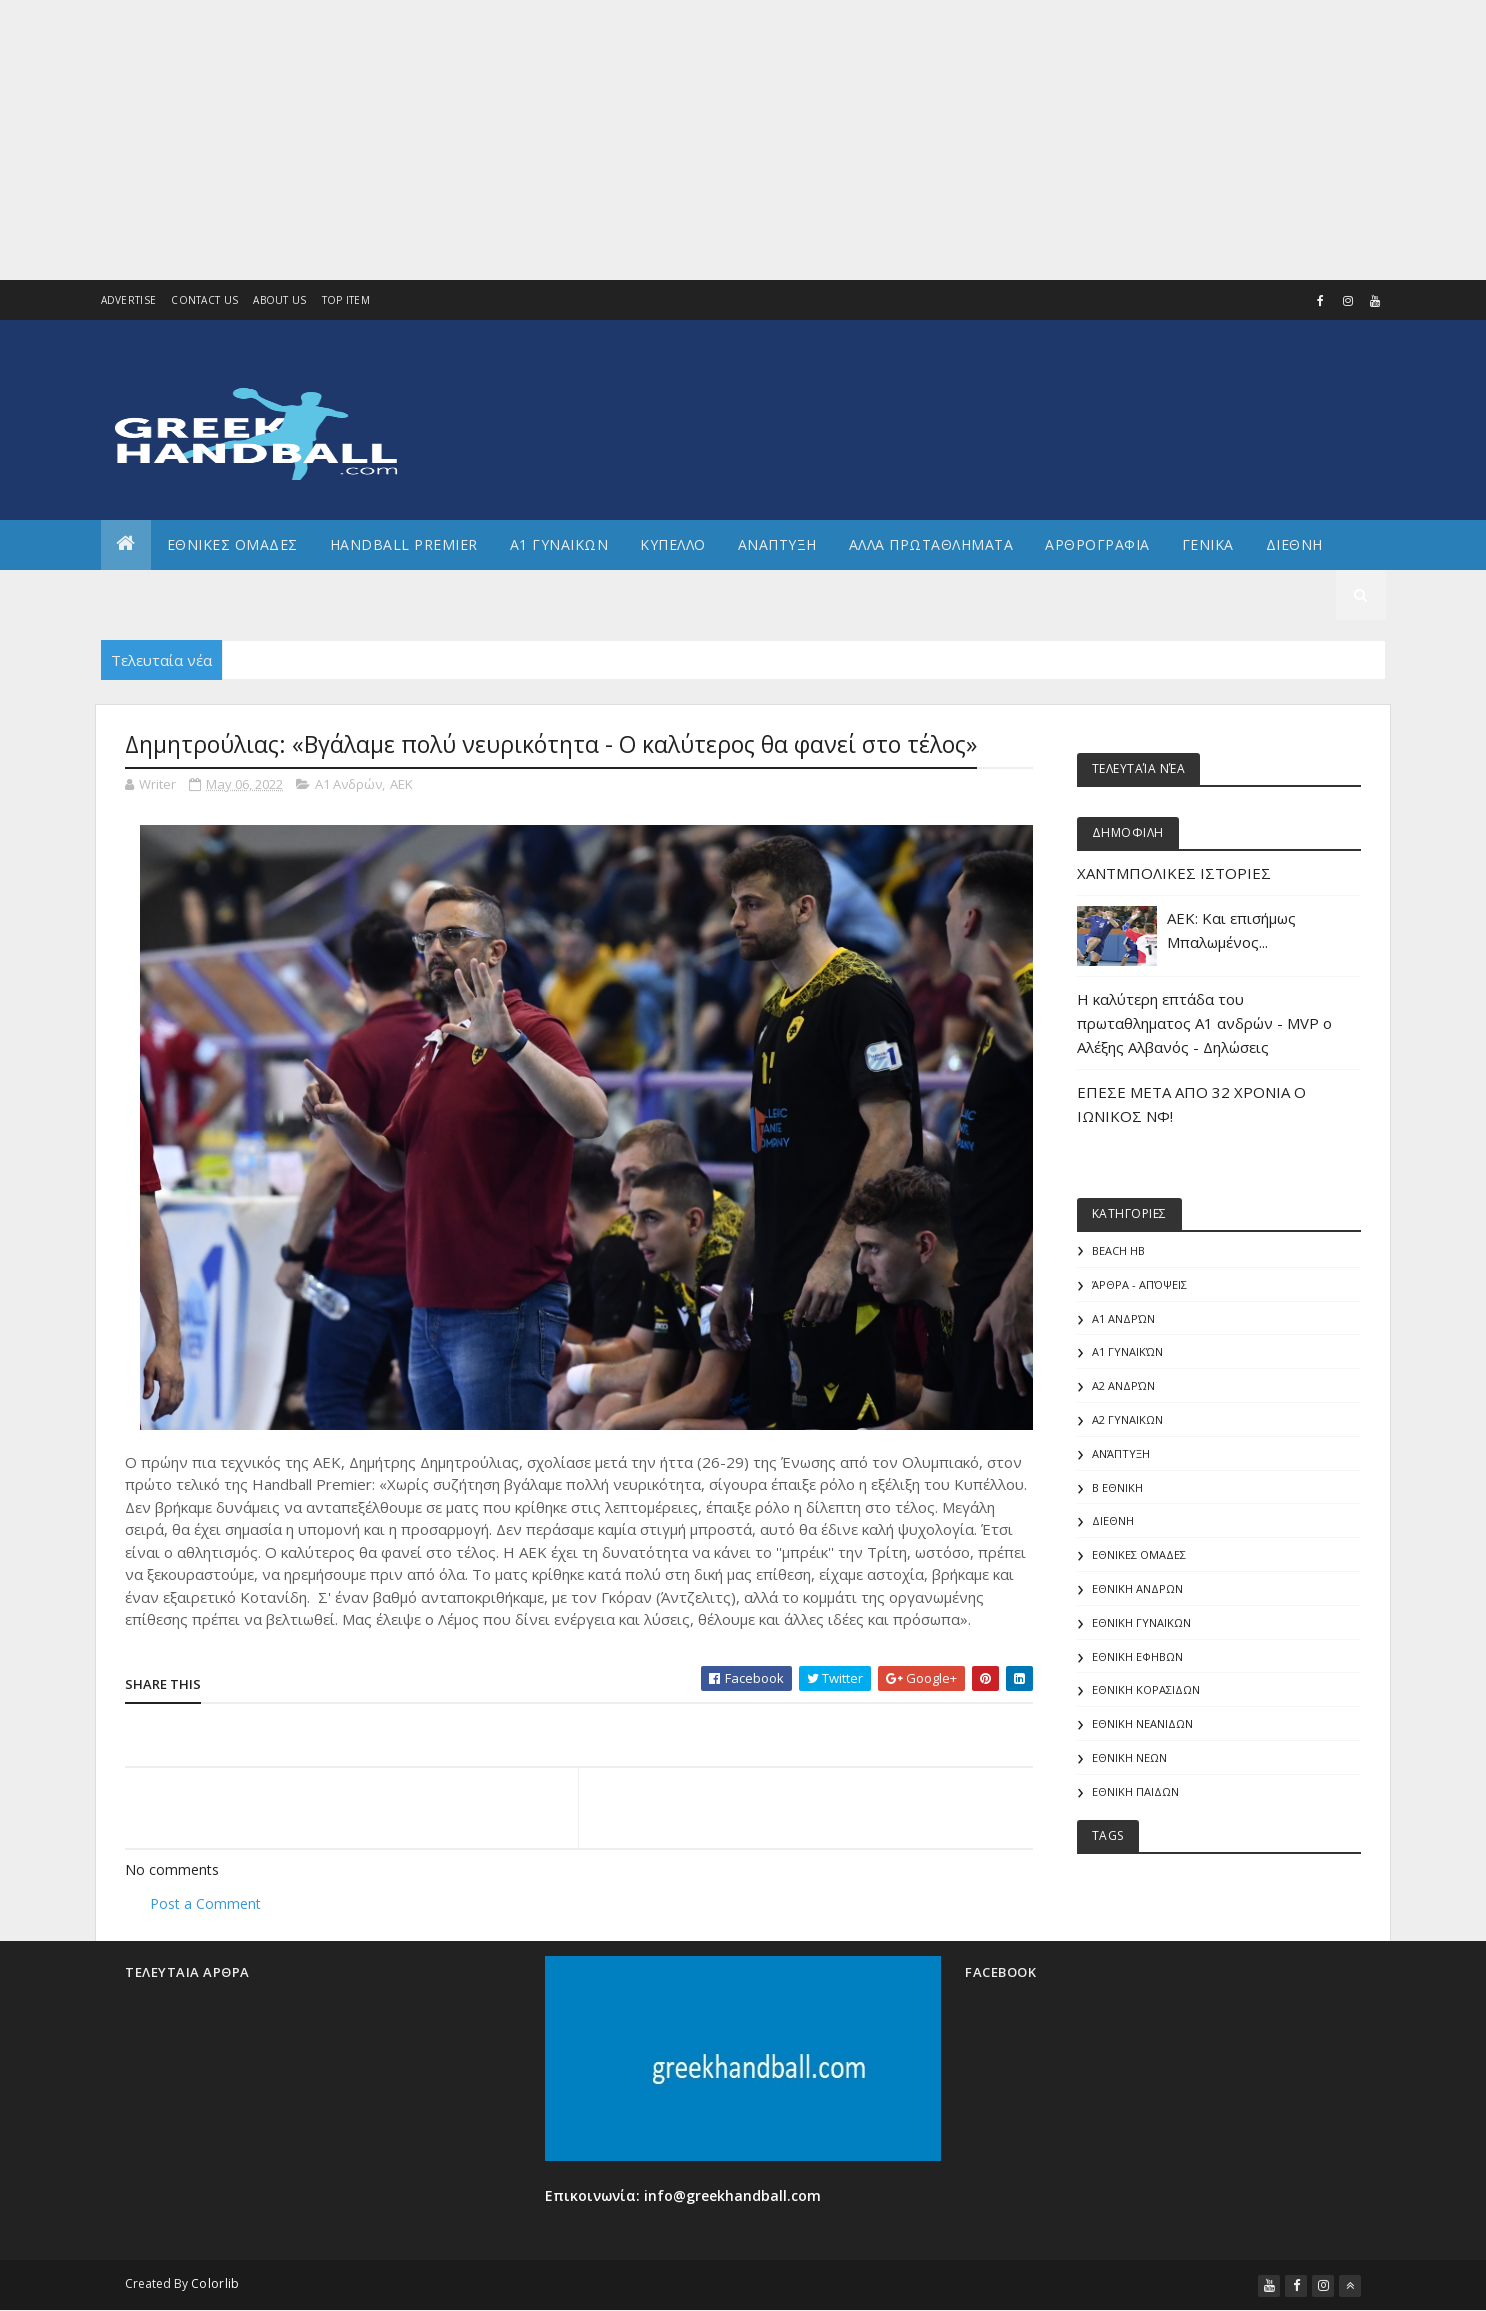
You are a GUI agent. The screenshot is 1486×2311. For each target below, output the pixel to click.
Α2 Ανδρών (1123, 1385)
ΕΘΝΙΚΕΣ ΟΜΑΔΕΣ (232, 544)
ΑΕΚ (401, 784)
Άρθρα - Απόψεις (1139, 1284)
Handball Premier (404, 544)
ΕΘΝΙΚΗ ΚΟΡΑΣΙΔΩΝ (1146, 1689)
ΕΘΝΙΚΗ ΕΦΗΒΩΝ (1137, 1656)
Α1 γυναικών (1127, 1351)
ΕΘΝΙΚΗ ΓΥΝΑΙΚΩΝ (1141, 1622)
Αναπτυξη (777, 544)
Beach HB (1118, 1250)
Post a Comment (205, 1903)
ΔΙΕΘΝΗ (1113, 1520)
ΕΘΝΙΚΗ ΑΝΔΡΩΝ (1137, 1588)
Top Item (346, 300)
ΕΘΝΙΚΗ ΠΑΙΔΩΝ (1135, 1791)
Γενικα (1208, 544)
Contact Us (204, 300)
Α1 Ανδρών (348, 784)
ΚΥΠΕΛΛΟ (673, 544)
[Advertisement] (600, 140)
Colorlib (215, 2283)
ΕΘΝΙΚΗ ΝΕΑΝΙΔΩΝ (1142, 1723)
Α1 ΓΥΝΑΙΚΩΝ (559, 544)
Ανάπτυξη (1121, 1453)
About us (279, 300)
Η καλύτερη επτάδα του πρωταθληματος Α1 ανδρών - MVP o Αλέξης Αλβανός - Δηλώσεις (1204, 1023)
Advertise (129, 300)
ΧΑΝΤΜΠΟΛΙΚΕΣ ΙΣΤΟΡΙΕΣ (1174, 873)
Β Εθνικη (1117, 1487)
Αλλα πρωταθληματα (931, 544)
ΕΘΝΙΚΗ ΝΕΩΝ (1129, 1757)
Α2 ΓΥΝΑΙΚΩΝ (1127, 1419)
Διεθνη (1294, 544)
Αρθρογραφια (1097, 544)
